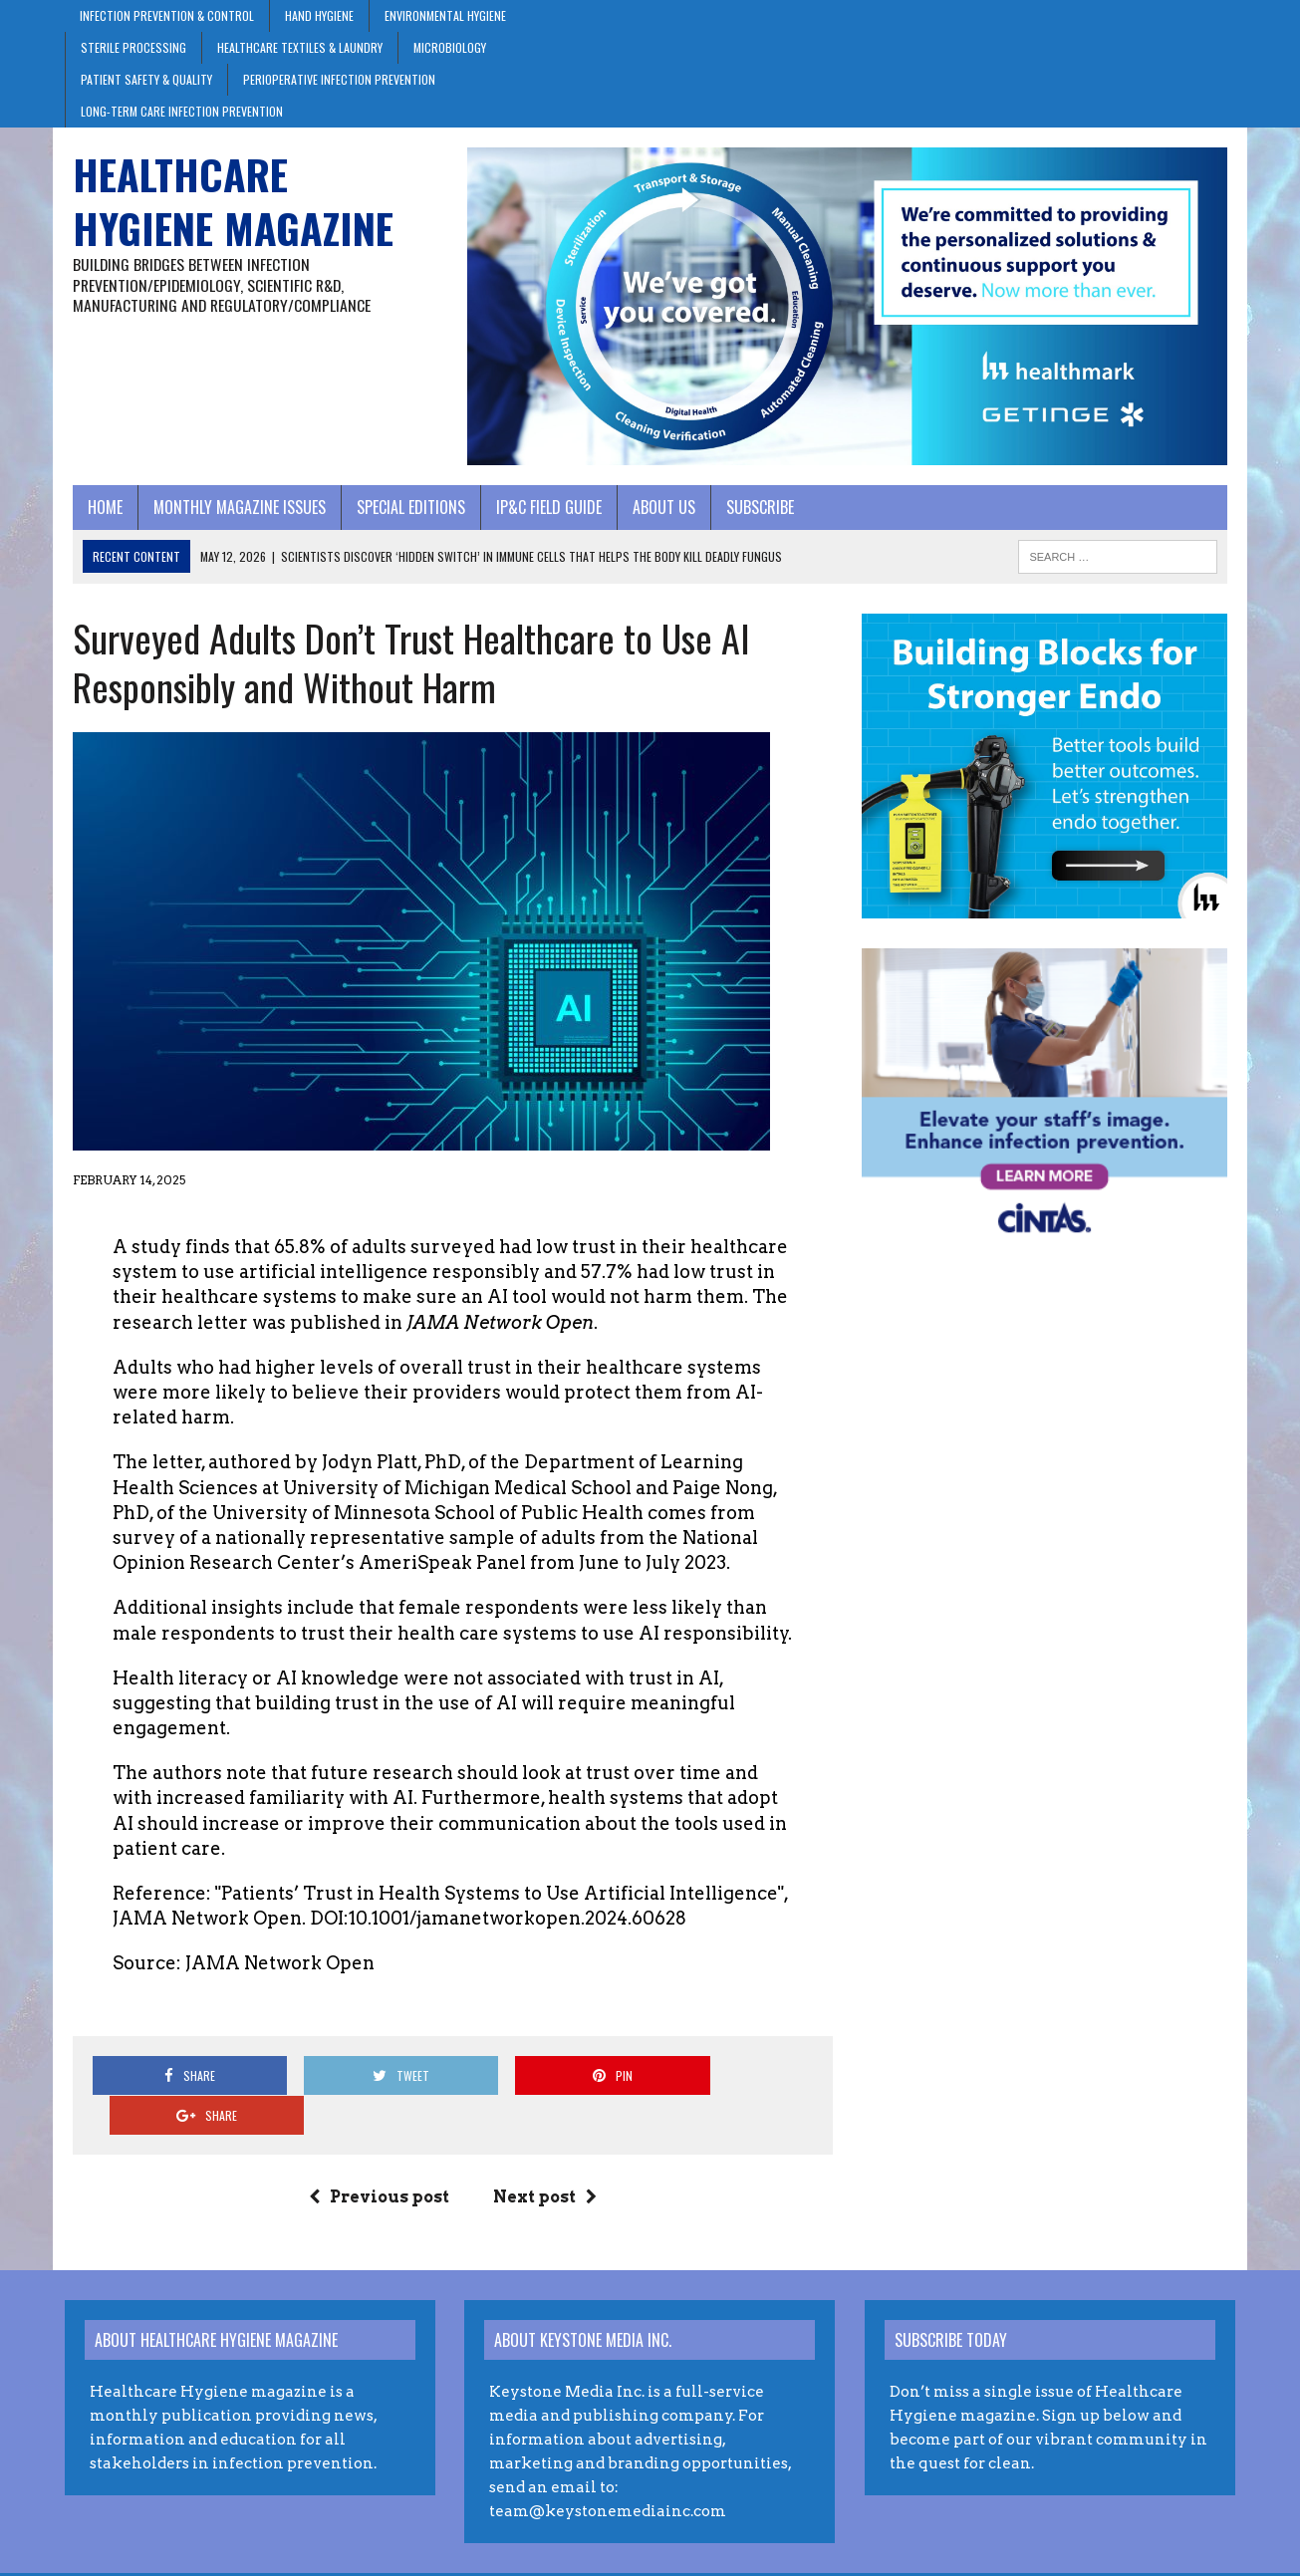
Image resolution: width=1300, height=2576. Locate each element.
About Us (656, 511)
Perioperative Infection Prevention (339, 79)
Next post (542, 2161)
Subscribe (752, 511)
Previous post (376, 2161)
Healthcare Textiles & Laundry (300, 47)
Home (97, 511)
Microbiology (449, 47)
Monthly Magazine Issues (231, 511)
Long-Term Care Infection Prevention (182, 111)
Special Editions (403, 511)
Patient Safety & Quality (146, 79)
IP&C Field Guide (541, 511)
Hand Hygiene (319, 15)
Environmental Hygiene (445, 15)
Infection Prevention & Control (167, 15)
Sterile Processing (133, 47)
